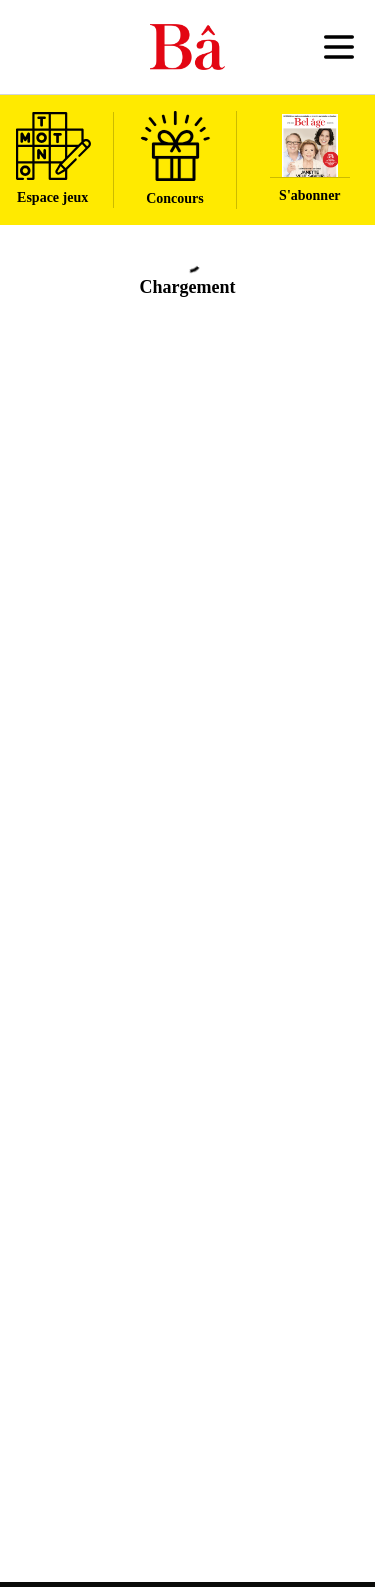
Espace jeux (53, 158)
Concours (175, 158)
